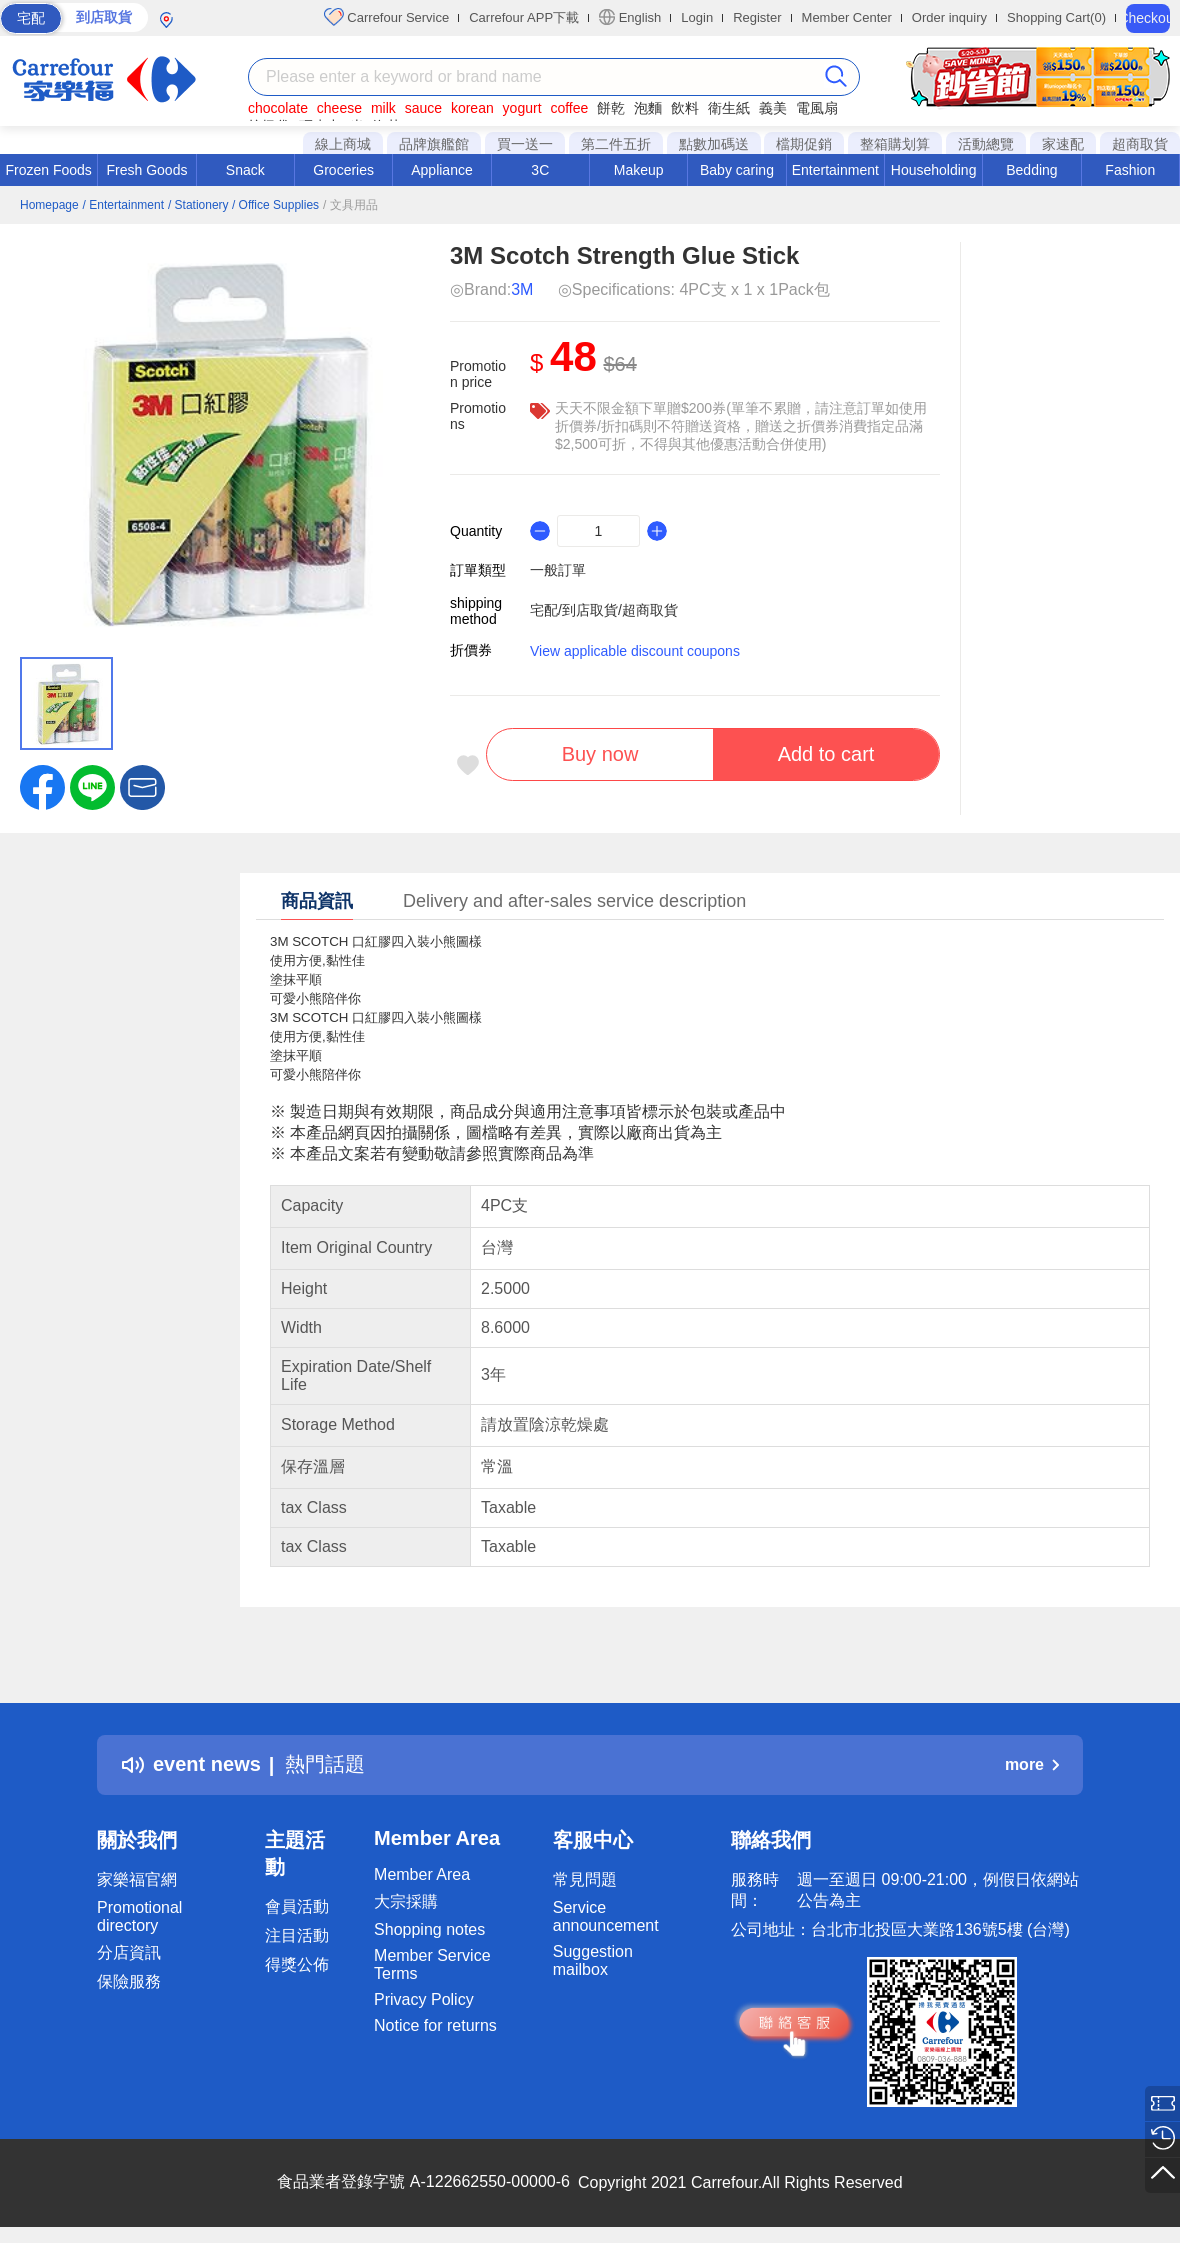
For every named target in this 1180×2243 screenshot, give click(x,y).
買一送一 (525, 144)
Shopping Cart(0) (1056, 17)
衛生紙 (729, 108)
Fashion (1130, 170)
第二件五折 (616, 144)
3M (522, 289)
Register (757, 17)
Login (697, 17)
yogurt (522, 108)
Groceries (343, 170)
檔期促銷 (804, 144)
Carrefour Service (386, 17)
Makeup (639, 170)
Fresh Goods (147, 170)
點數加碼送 (714, 144)
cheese (339, 108)
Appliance (442, 170)
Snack (245, 170)
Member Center (847, 17)
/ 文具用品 (350, 205)
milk (383, 108)
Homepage (49, 205)
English (630, 17)
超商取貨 (1140, 144)
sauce (423, 108)
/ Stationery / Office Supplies (243, 205)
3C (540, 170)
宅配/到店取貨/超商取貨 (604, 610)
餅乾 (611, 108)
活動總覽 (986, 144)
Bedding (1031, 170)
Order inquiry (949, 17)
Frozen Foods (48, 170)
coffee (569, 108)
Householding (934, 170)
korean (472, 108)
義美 (773, 108)
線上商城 (343, 144)
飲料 (685, 108)
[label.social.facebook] (42, 786)
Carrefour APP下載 (524, 17)
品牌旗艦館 (434, 144)
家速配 (1063, 144)
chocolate (278, 108)
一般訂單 (558, 570)
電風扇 (817, 108)
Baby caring (737, 170)
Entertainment (835, 170)
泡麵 (648, 108)
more (1032, 1764)
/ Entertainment (123, 205)
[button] (142, 786)
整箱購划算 (895, 144)
